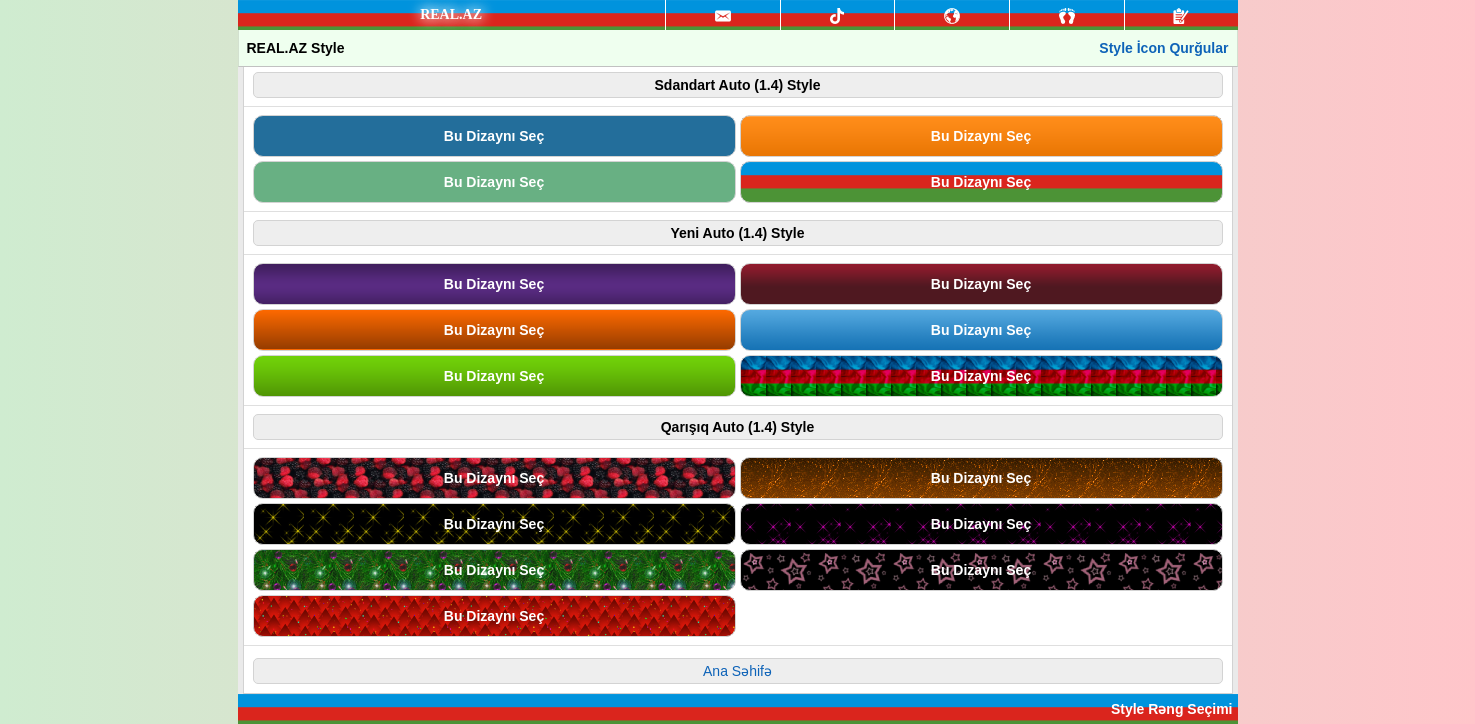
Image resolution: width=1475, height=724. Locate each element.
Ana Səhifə (737, 671)
